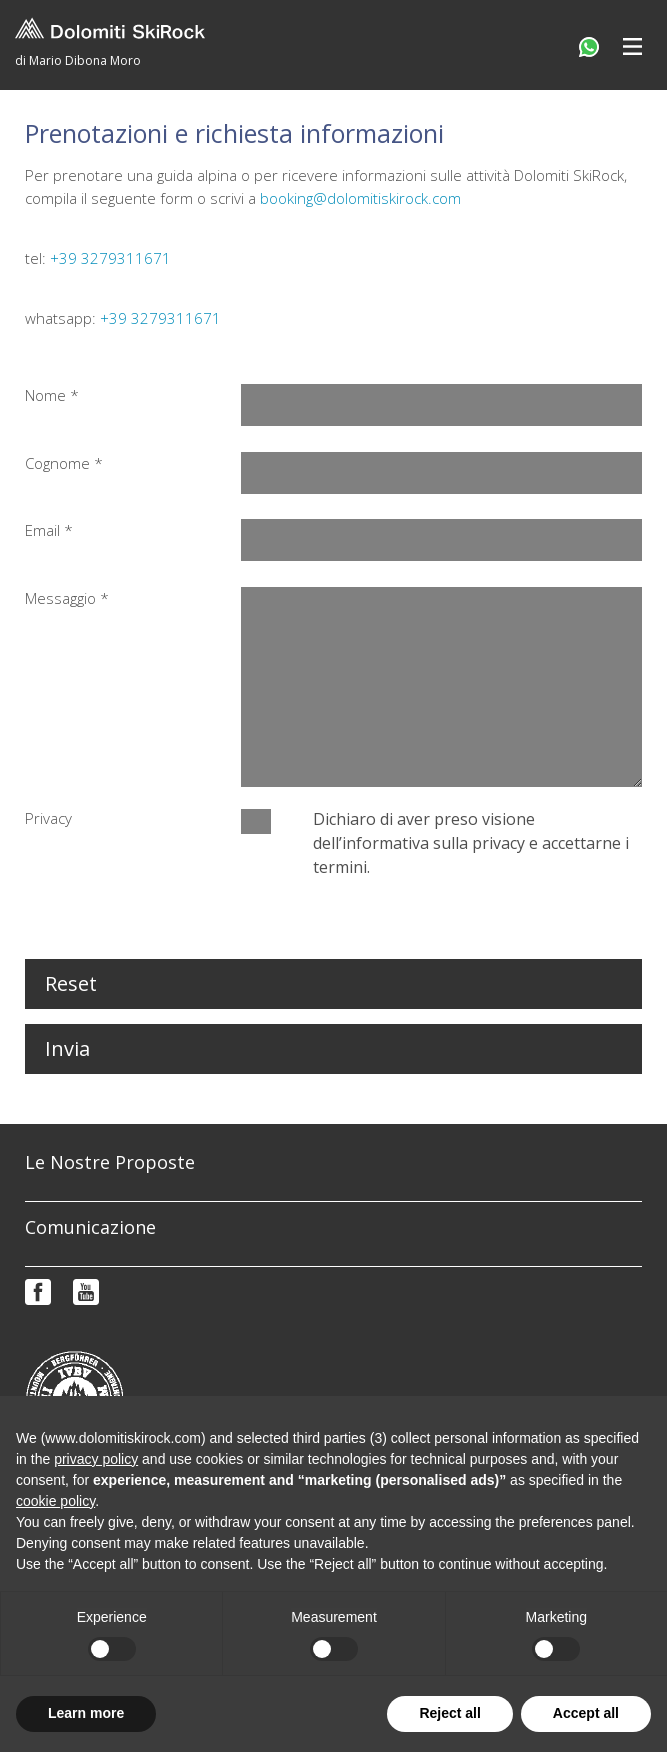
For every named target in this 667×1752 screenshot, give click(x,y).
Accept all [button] (586, 1713)
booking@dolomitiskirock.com (360, 198)
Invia (67, 1048)
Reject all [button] (449, 1713)
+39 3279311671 (110, 258)
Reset (71, 983)
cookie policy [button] (55, 1501)
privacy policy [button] (96, 1459)
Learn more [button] (86, 1713)
